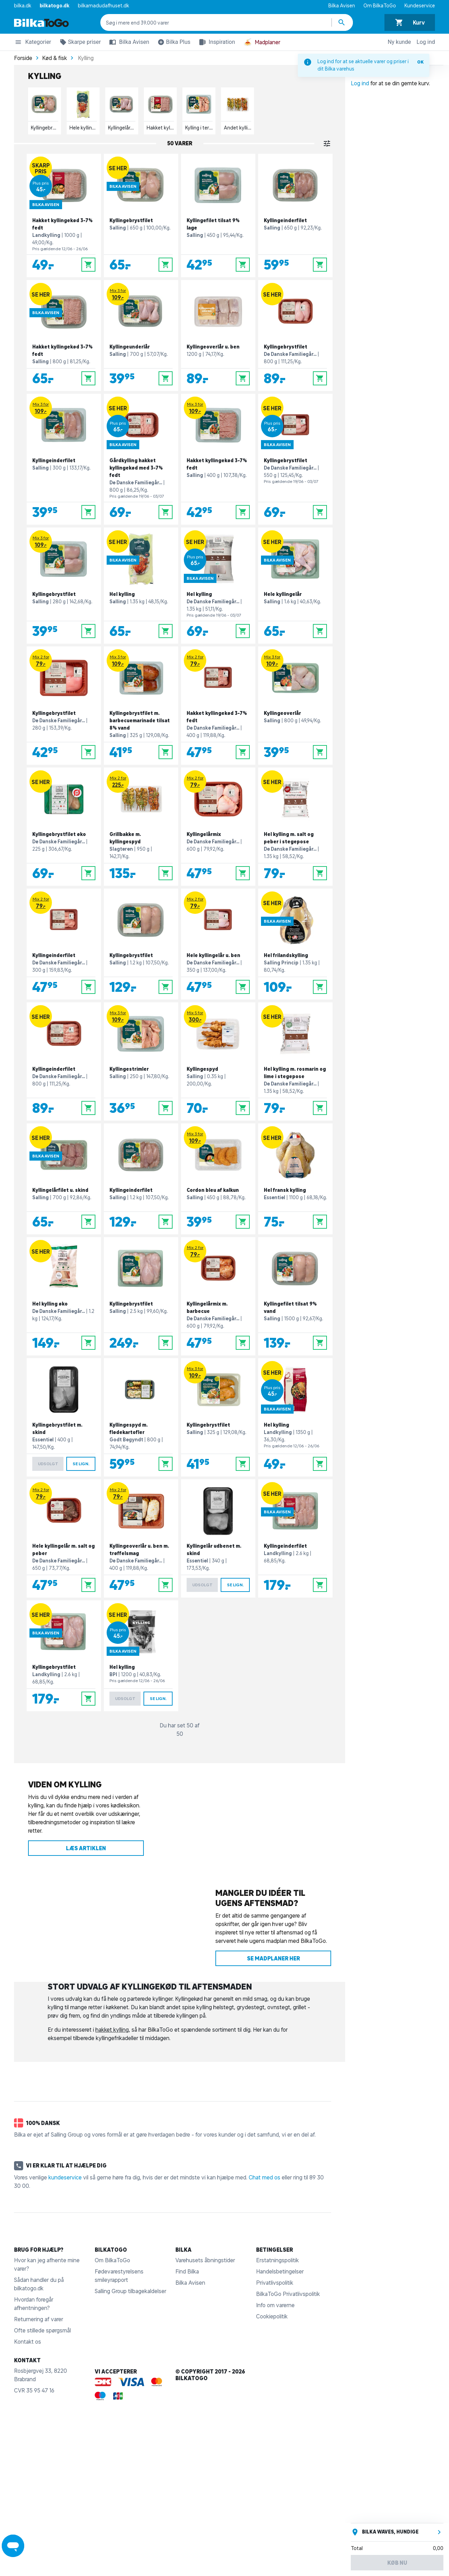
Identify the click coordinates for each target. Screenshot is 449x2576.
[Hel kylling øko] (64, 1296)
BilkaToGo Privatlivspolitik (288, 2294)
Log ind (426, 42)
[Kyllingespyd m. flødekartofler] (141, 1417)
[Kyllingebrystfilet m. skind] (64, 1417)
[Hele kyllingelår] (295, 585)
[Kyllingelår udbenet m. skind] (218, 1538)
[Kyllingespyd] (218, 1061)
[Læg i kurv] (88, 265)
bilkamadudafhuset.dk (103, 5)
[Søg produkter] (342, 22)
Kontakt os (27, 2341)
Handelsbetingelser (280, 2271)
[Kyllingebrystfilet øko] (64, 827)
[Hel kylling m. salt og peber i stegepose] (295, 827)
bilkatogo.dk (54, 5)
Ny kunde (399, 42)
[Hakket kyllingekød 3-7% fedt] (64, 215)
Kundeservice (419, 5)
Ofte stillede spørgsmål (42, 2330)
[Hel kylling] (141, 585)
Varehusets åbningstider (205, 2260)
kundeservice (65, 2177)
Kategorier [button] (32, 43)
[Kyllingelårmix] (218, 827)
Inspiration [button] (215, 42)
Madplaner (261, 42)
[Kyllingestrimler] (141, 1061)
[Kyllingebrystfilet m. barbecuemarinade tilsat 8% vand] (141, 705)
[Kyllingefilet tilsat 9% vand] (295, 1296)
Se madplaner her (273, 1958)
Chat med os (264, 2177)
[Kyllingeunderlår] (141, 335)
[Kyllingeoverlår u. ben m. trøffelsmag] (141, 1538)
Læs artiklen (86, 1848)
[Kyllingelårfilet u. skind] (64, 1178)
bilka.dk (22, 5)
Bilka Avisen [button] (127, 42)
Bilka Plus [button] (172, 43)
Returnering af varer (38, 2319)
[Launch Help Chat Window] (13, 2546)
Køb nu (397, 2563)
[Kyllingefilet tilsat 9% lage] (218, 215)
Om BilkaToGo (379, 5)
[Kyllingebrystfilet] (141, 215)
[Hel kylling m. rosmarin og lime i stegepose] (295, 1061)
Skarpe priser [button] (79, 43)
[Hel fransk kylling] (295, 1178)
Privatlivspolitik (274, 2282)
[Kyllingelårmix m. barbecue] (218, 1296)
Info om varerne (275, 2305)
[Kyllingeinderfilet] (295, 215)
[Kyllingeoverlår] (295, 705)
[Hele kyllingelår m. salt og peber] (64, 1538)
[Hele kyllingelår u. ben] (218, 944)
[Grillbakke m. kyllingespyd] (141, 827)
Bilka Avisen (341, 5)
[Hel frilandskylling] (295, 944)
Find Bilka (187, 2271)
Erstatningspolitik (277, 2260)
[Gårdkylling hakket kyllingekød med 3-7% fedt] (141, 459)
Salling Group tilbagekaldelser (130, 2291)
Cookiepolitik (272, 2316)
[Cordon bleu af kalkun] (218, 1178)
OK (420, 62)
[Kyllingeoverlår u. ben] (218, 335)
